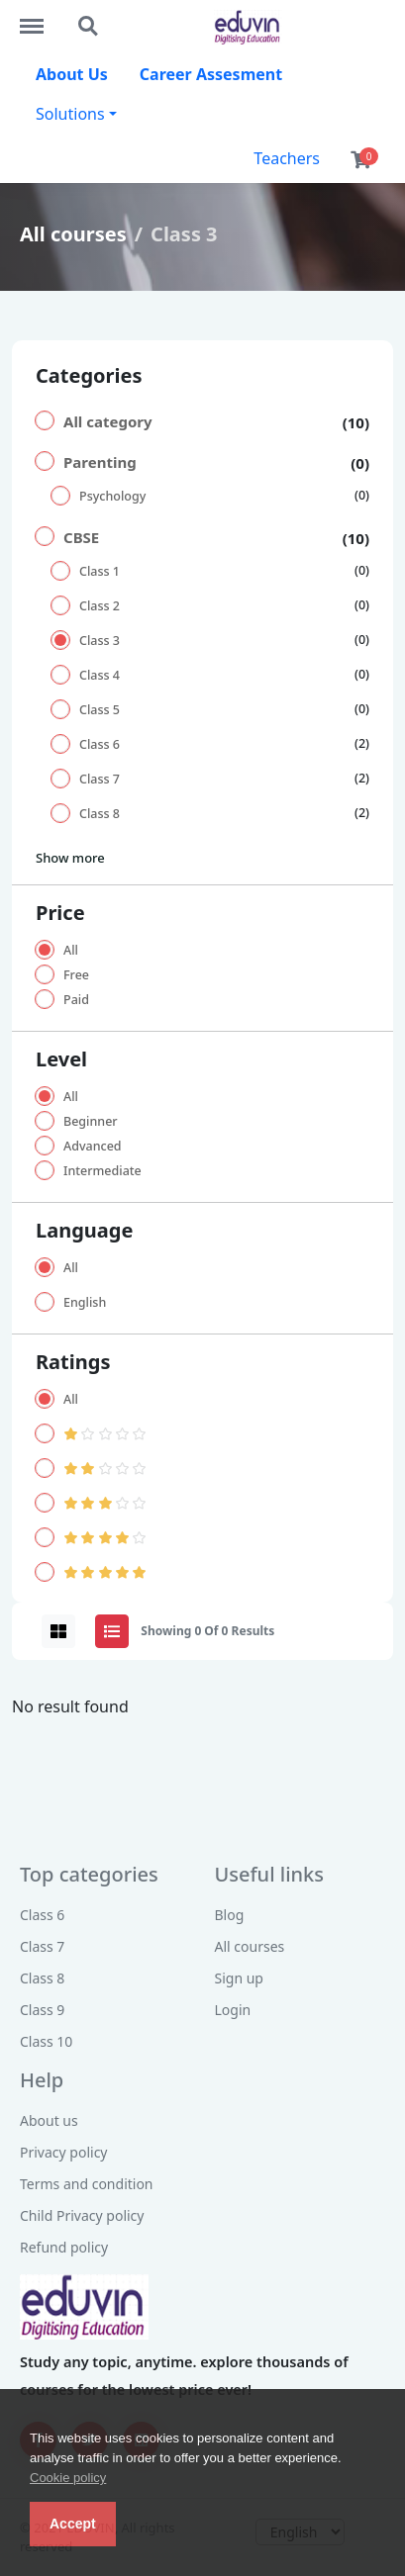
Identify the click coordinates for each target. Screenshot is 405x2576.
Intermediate (102, 1170)
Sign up (239, 1978)
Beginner (90, 1121)
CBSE (81, 537)
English (84, 1302)
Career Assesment (211, 74)
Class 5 (99, 709)
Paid (76, 999)
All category (107, 421)
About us (49, 2120)
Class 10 (46, 2041)
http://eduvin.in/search (89, 26)
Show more (70, 858)
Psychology (112, 496)
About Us (72, 74)
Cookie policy (68, 2477)
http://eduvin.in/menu (41, 17)
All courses (73, 234)
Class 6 (99, 744)
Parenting (100, 462)
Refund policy (64, 2247)
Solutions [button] (70, 114)
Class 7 (99, 779)
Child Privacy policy (82, 2215)
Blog (230, 1914)
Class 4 (99, 675)
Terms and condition (86, 2183)
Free (76, 974)
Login (233, 2009)
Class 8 (99, 813)
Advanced (92, 1146)
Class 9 (42, 2009)
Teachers (286, 158)
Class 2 (99, 606)
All (70, 950)
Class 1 (99, 571)
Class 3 (99, 640)
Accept (73, 2523)
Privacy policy (64, 2152)
